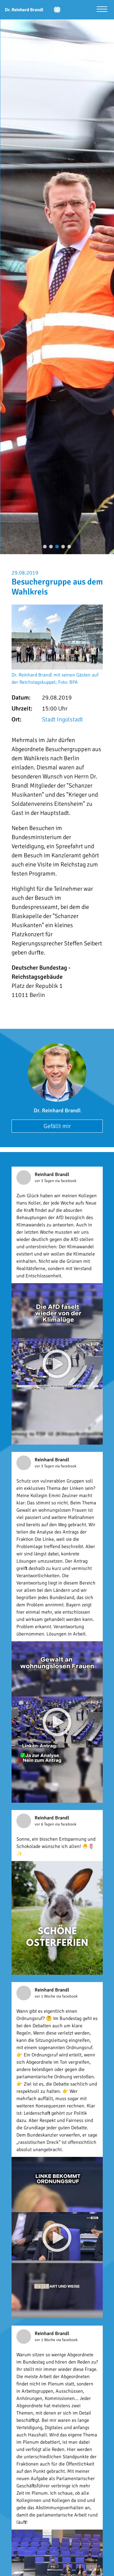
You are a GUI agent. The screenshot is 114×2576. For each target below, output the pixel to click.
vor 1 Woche (45, 1996)
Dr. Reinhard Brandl (57, 1110)
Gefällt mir (57, 1126)
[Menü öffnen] (102, 10)
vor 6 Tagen (45, 1824)
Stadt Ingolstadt (62, 719)
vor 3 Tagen (45, 1180)
